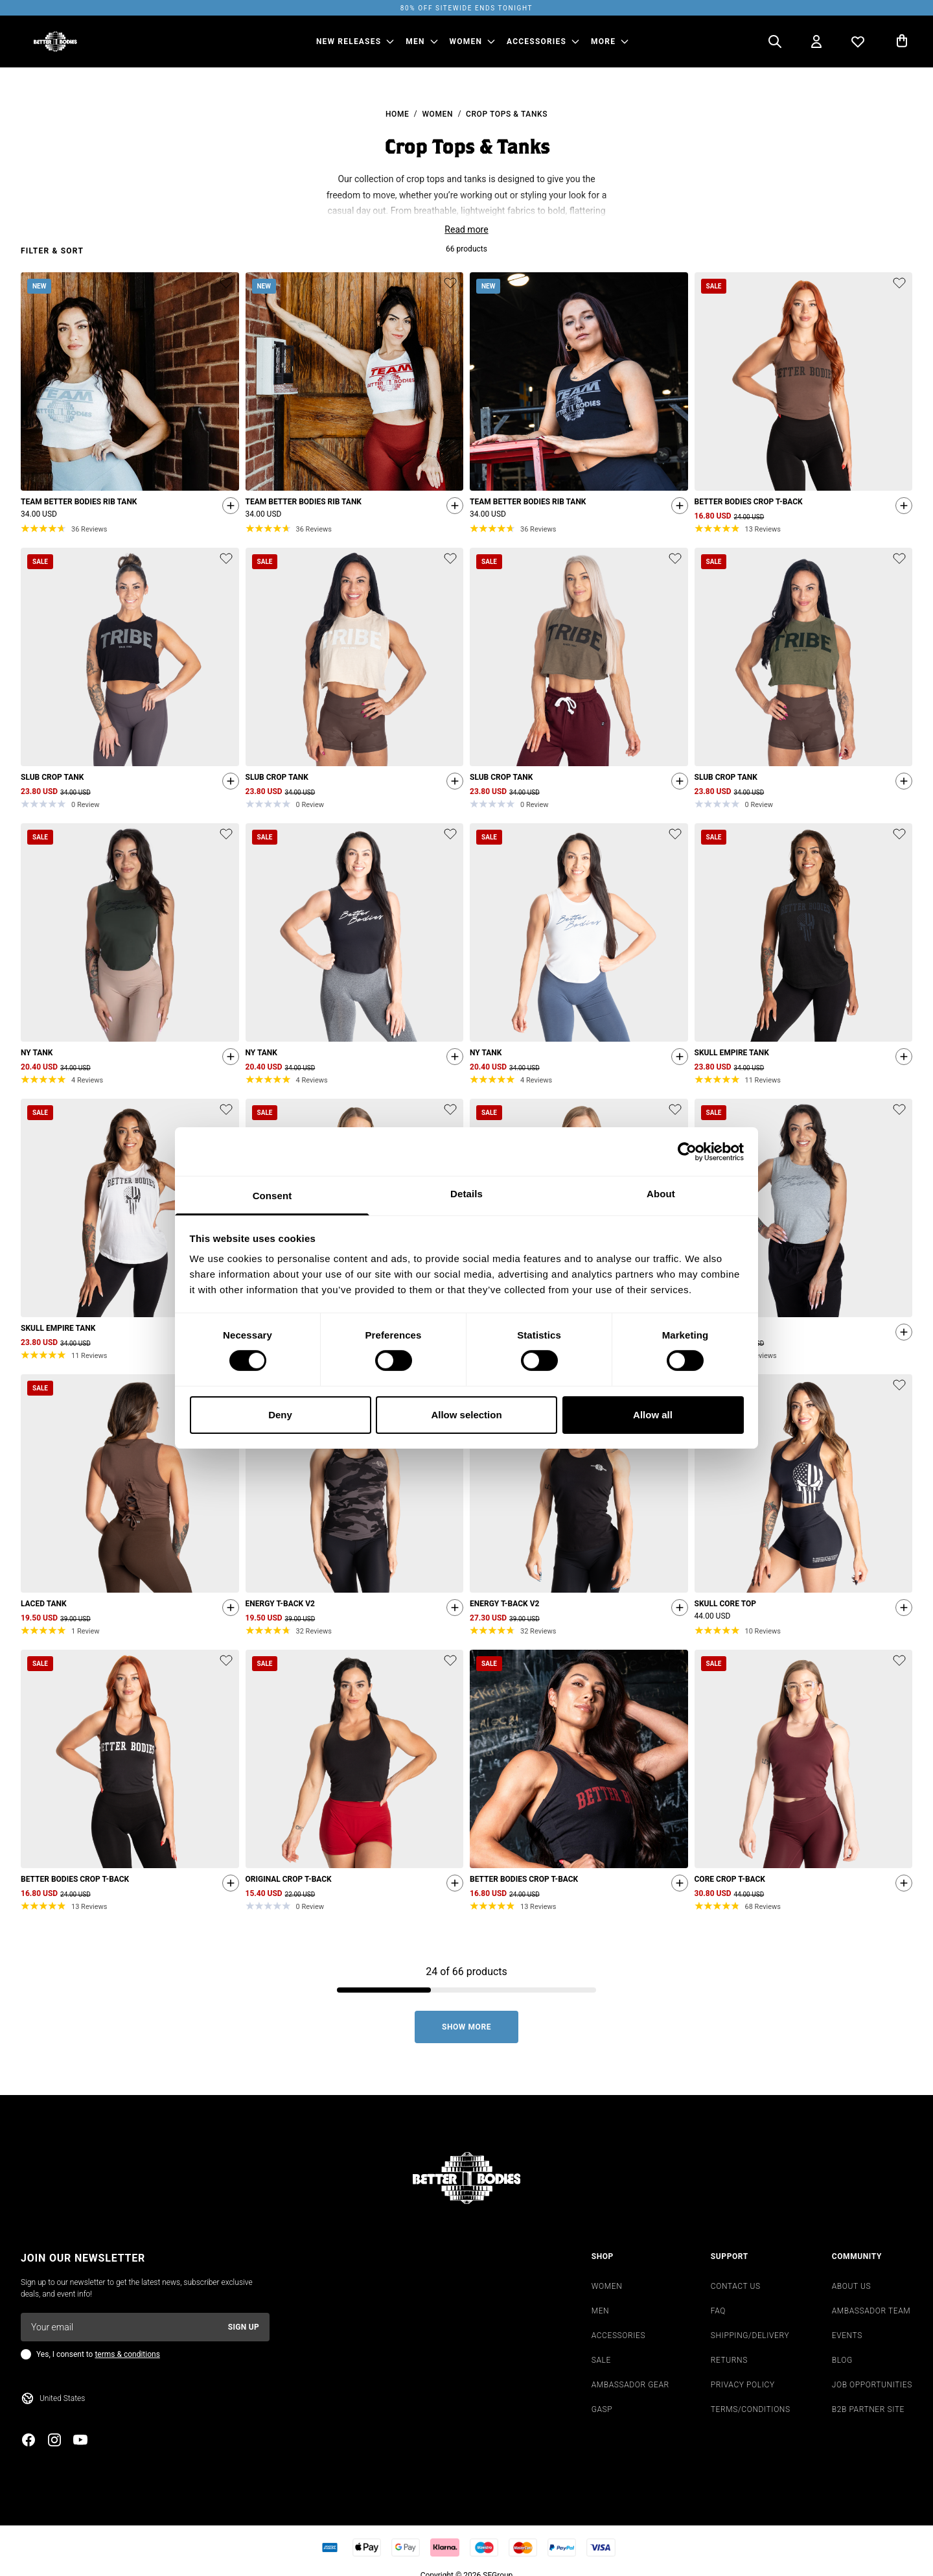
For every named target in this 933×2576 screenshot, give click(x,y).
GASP (602, 2409)
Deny (280, 1414)
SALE (601, 2360)
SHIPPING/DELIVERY (750, 2335)
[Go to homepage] (55, 41)
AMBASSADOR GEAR (630, 2384)
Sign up (243, 2327)
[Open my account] (816, 41)
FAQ (718, 2310)
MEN (415, 41)
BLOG (842, 2360)
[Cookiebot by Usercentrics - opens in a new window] (687, 1151)
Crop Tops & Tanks (506, 114)
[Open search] (775, 41)
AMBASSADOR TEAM (871, 2310)
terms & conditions (127, 2354)
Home (397, 114)
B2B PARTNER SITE (868, 2409)
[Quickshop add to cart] (227, 508)
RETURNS (729, 2360)
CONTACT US (736, 2286)
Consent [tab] (272, 1195)
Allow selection (466, 1414)
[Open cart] (901, 41)
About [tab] (661, 1193)
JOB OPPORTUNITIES (872, 2384)
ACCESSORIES (536, 41)
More (603, 41)
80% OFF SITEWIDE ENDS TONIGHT (466, 8)
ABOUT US (851, 2286)
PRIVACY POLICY (743, 2384)
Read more (466, 229)
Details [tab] (466, 1193)
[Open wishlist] (858, 41)
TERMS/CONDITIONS (750, 2409)
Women (437, 114)
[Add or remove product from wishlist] (226, 283)
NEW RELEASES (348, 41)
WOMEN (466, 41)
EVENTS (847, 2335)
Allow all (653, 1414)
